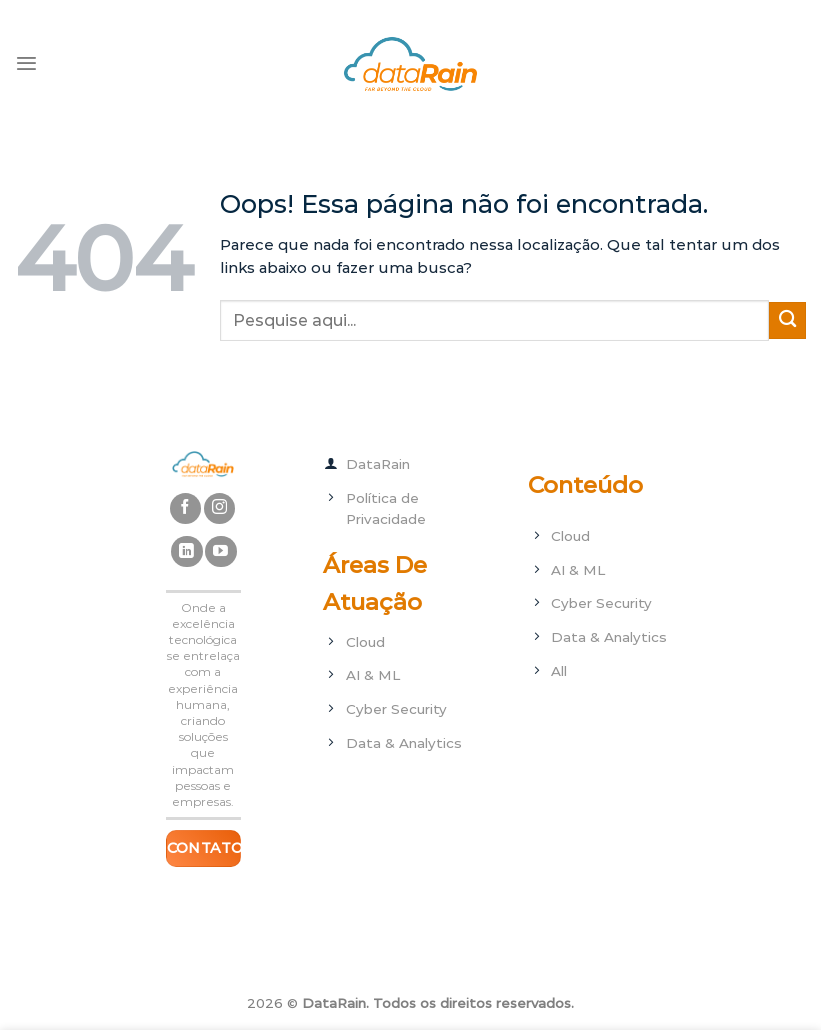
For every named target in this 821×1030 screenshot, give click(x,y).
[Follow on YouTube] (220, 551)
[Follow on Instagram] (219, 508)
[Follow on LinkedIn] (186, 551)
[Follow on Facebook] (185, 508)
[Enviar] (787, 320)
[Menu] (26, 63)
